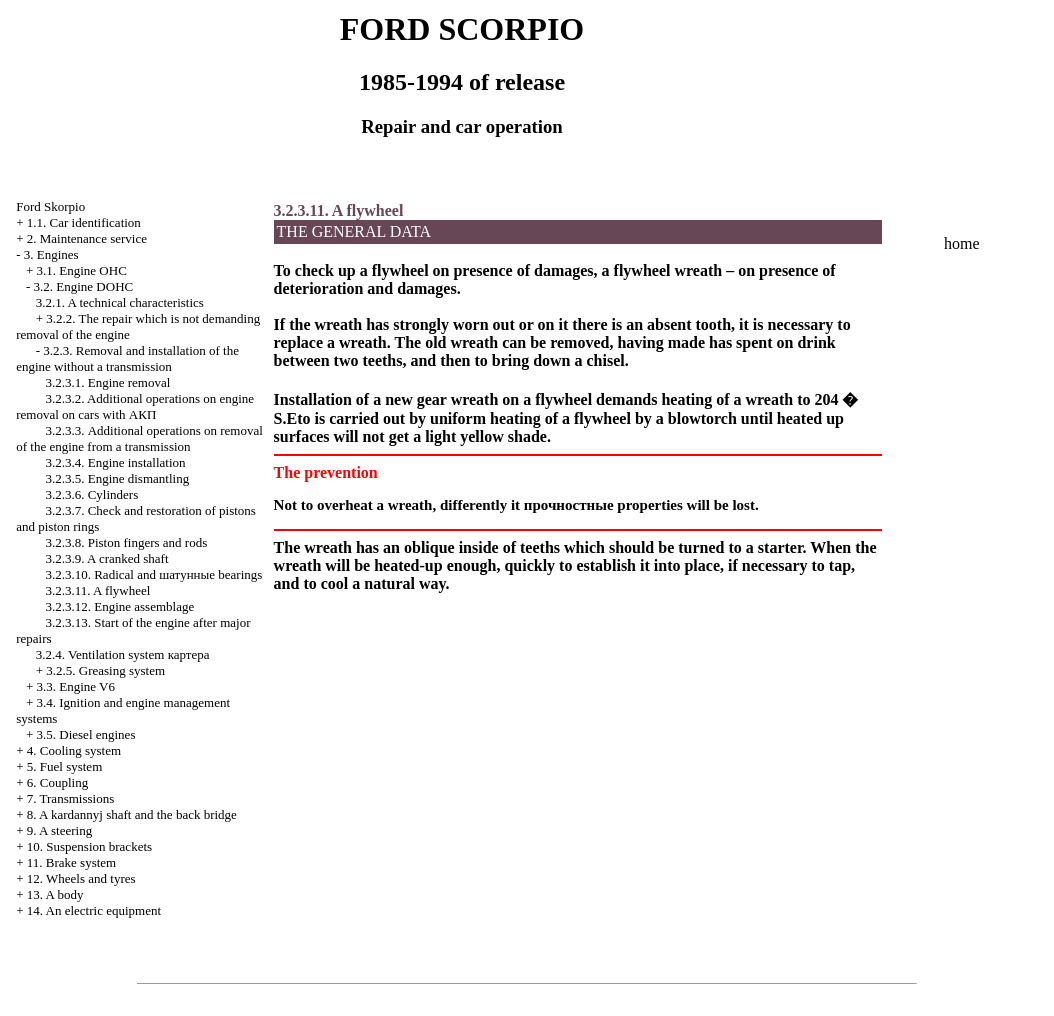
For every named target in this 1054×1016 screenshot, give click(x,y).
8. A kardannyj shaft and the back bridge (132, 814)
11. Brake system (71, 862)
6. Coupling (57, 782)
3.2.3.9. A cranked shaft (106, 558)
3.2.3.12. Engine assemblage (119, 606)
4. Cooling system (74, 750)
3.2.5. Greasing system (105, 670)
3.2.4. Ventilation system (123, 654)
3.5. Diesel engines (86, 734)
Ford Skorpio (50, 206)
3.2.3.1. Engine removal (107, 382)
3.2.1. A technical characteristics (120, 302)
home (962, 243)
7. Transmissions (70, 798)
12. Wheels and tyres (81, 878)
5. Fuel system (64, 766)
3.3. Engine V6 (76, 686)
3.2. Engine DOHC (84, 286)
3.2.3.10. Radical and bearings (153, 574)
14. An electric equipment (94, 910)
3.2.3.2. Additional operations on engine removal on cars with (135, 406)
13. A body (55, 894)
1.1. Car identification (84, 222)
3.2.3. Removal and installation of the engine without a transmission (127, 358)
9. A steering (59, 830)
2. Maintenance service (87, 238)
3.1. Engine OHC (82, 270)
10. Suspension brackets (89, 846)
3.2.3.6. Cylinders (91, 494)
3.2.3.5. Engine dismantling (117, 478)
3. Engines (51, 254)
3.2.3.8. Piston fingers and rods (126, 542)
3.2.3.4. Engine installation (115, 462)
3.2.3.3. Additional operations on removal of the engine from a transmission (139, 438)
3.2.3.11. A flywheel (97, 590)
